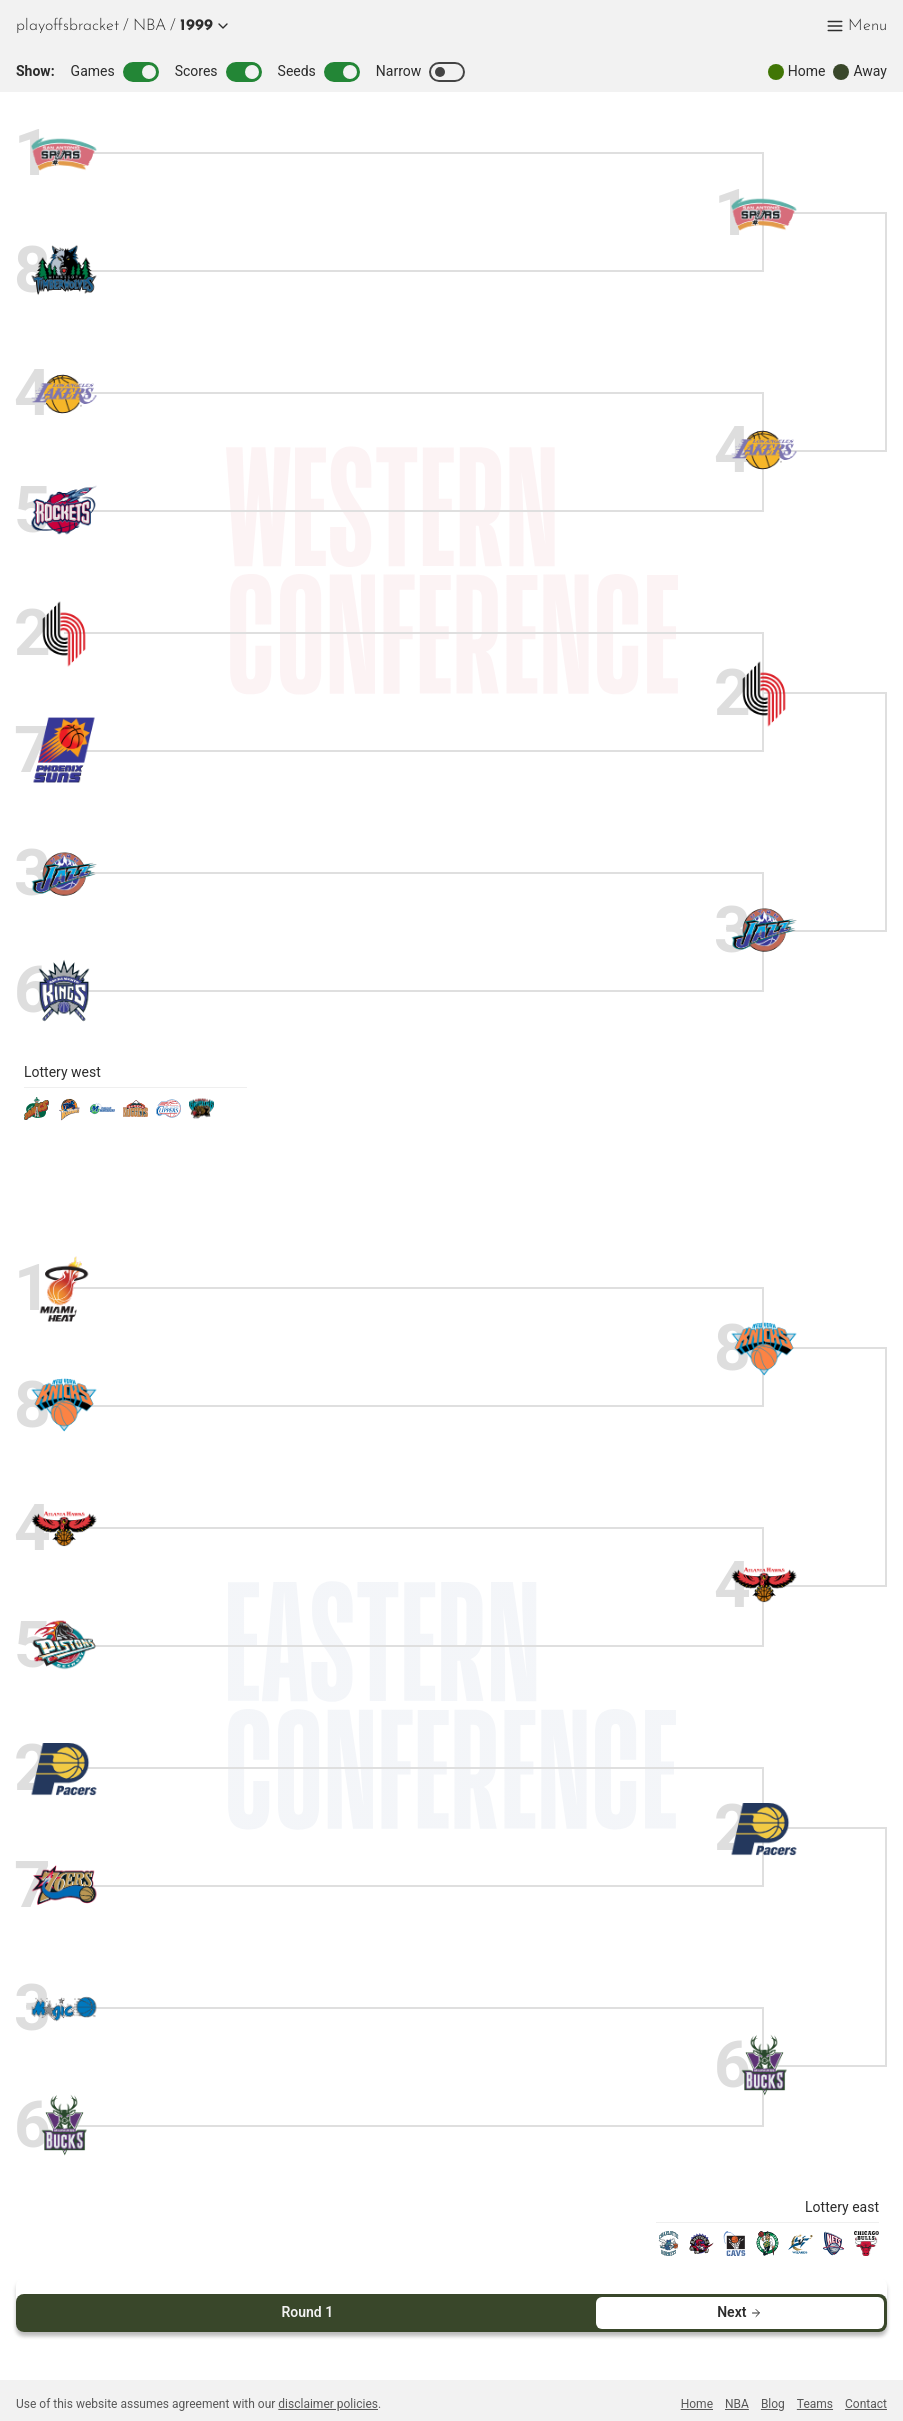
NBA (149, 26)
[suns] (64, 750)
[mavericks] (102, 1115)
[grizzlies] (201, 1115)
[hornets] (668, 2250)
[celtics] (767, 2250)
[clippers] (168, 1115)
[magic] (64, 2009)
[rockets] (64, 510)
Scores (218, 72)
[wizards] (800, 2250)
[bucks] (64, 2125)
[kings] (64, 990)
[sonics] (36, 1115)
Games (115, 72)
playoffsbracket (67, 26)
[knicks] (64, 1405)
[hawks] (64, 1529)
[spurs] (64, 154)
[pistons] (64, 1645)
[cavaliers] (734, 2250)
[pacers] (64, 1769)
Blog (773, 2388)
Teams (815, 2388)
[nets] (833, 2250)
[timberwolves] (64, 270)
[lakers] (64, 394)
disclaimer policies (328, 2388)
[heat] (64, 1289)
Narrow (420, 72)
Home (697, 2388)
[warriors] (69, 1115)
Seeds (319, 72)
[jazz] (64, 874)
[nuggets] (135, 1115)
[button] (200, 26)
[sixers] (64, 1885)
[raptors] (701, 2250)
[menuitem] (149, 26)
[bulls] (866, 2250)
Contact (866, 2388)
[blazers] (64, 634)
